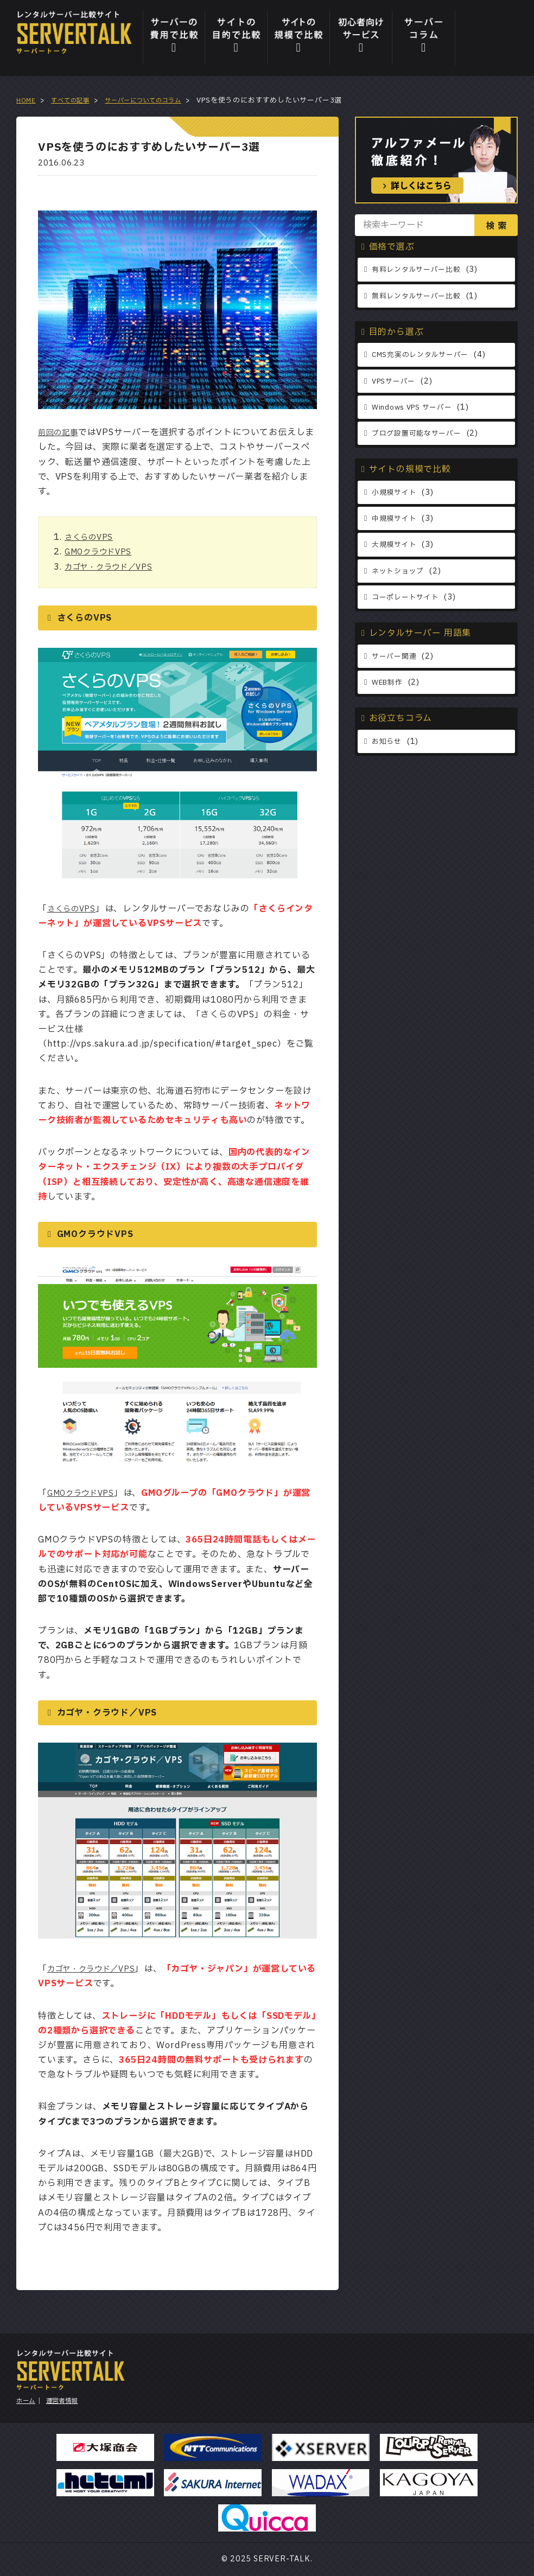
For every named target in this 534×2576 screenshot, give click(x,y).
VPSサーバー (396, 380)
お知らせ (388, 739)
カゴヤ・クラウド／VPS (114, 566)
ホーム (27, 2400)
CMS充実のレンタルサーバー (424, 354)
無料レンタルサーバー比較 (420, 295)
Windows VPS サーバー (417, 406)
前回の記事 (61, 432)
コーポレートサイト (408, 595)
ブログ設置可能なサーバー (420, 432)
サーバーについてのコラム (158, 100)
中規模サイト (396, 517)
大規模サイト (396, 543)
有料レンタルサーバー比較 (420, 269)
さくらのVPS (92, 537)
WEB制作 (389, 680)
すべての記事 (75, 100)
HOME (26, 100)
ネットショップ (400, 569)
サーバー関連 (396, 654)
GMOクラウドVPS (102, 551)
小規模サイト (396, 491)
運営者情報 (67, 2400)
